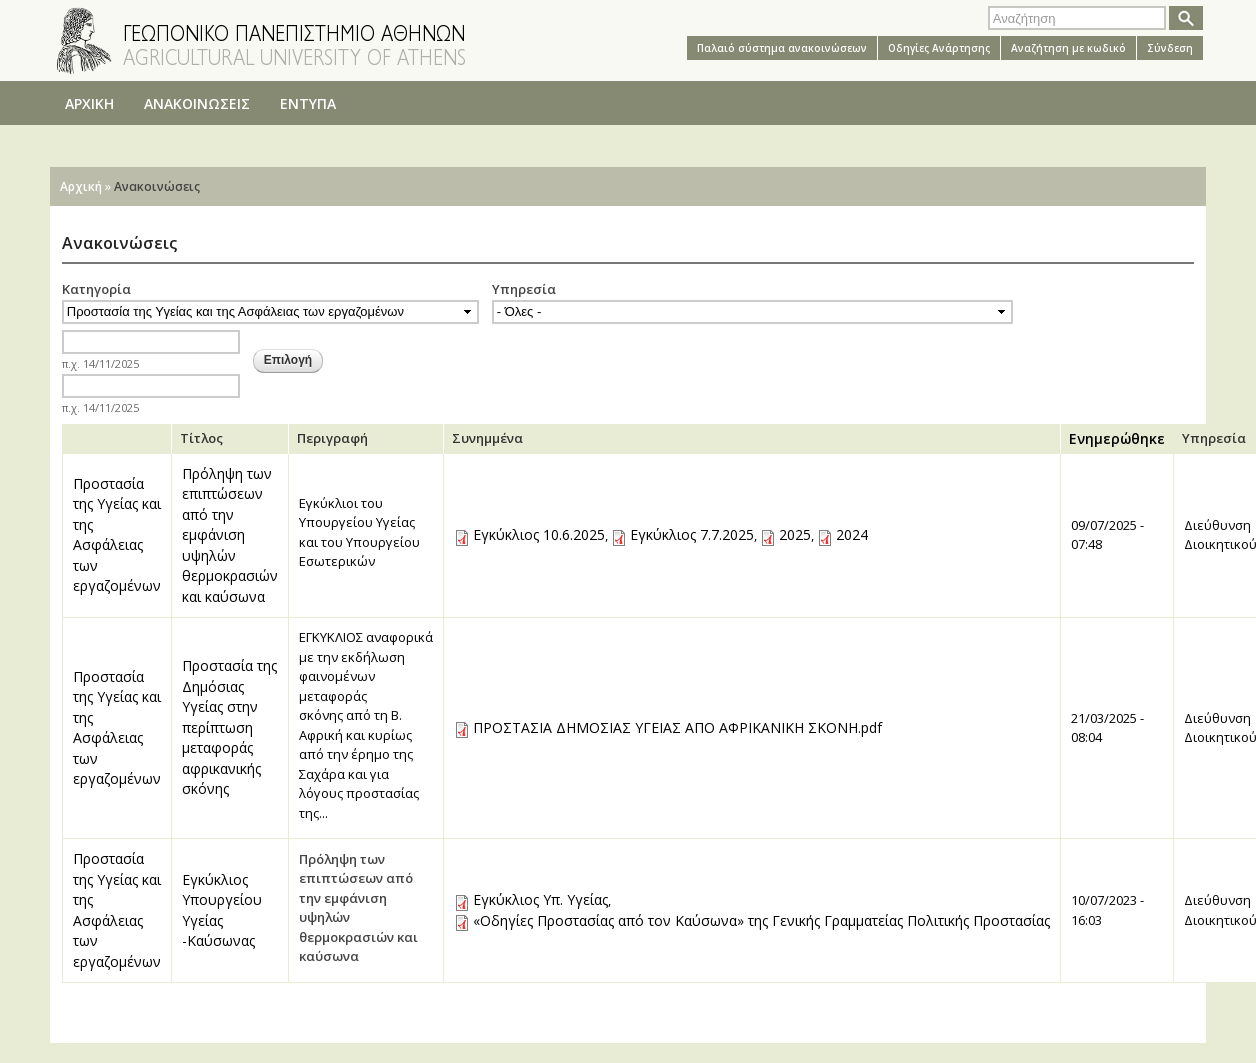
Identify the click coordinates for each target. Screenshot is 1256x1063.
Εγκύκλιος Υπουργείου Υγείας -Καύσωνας (222, 910)
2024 (852, 534)
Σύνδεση (1170, 48)
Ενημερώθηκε (1117, 438)
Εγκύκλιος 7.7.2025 (692, 534)
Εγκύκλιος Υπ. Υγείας (540, 899)
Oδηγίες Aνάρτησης (939, 48)
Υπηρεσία (524, 289)
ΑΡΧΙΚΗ (89, 103)
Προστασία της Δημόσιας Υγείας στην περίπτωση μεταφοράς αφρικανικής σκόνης (229, 727)
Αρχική (81, 186)
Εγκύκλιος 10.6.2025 (539, 534)
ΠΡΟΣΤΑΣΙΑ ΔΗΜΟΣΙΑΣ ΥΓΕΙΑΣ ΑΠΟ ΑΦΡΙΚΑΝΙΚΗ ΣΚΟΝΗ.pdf (677, 727)
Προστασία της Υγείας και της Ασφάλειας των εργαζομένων (117, 535)
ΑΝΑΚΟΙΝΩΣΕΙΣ (197, 103)
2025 (795, 534)
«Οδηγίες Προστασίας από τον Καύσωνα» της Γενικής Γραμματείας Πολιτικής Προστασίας (761, 920)
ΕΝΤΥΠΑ (308, 103)
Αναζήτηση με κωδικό (1068, 48)
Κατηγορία (96, 289)
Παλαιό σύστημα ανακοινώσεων (782, 48)
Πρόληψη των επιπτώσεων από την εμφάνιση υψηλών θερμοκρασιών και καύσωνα (230, 535)
